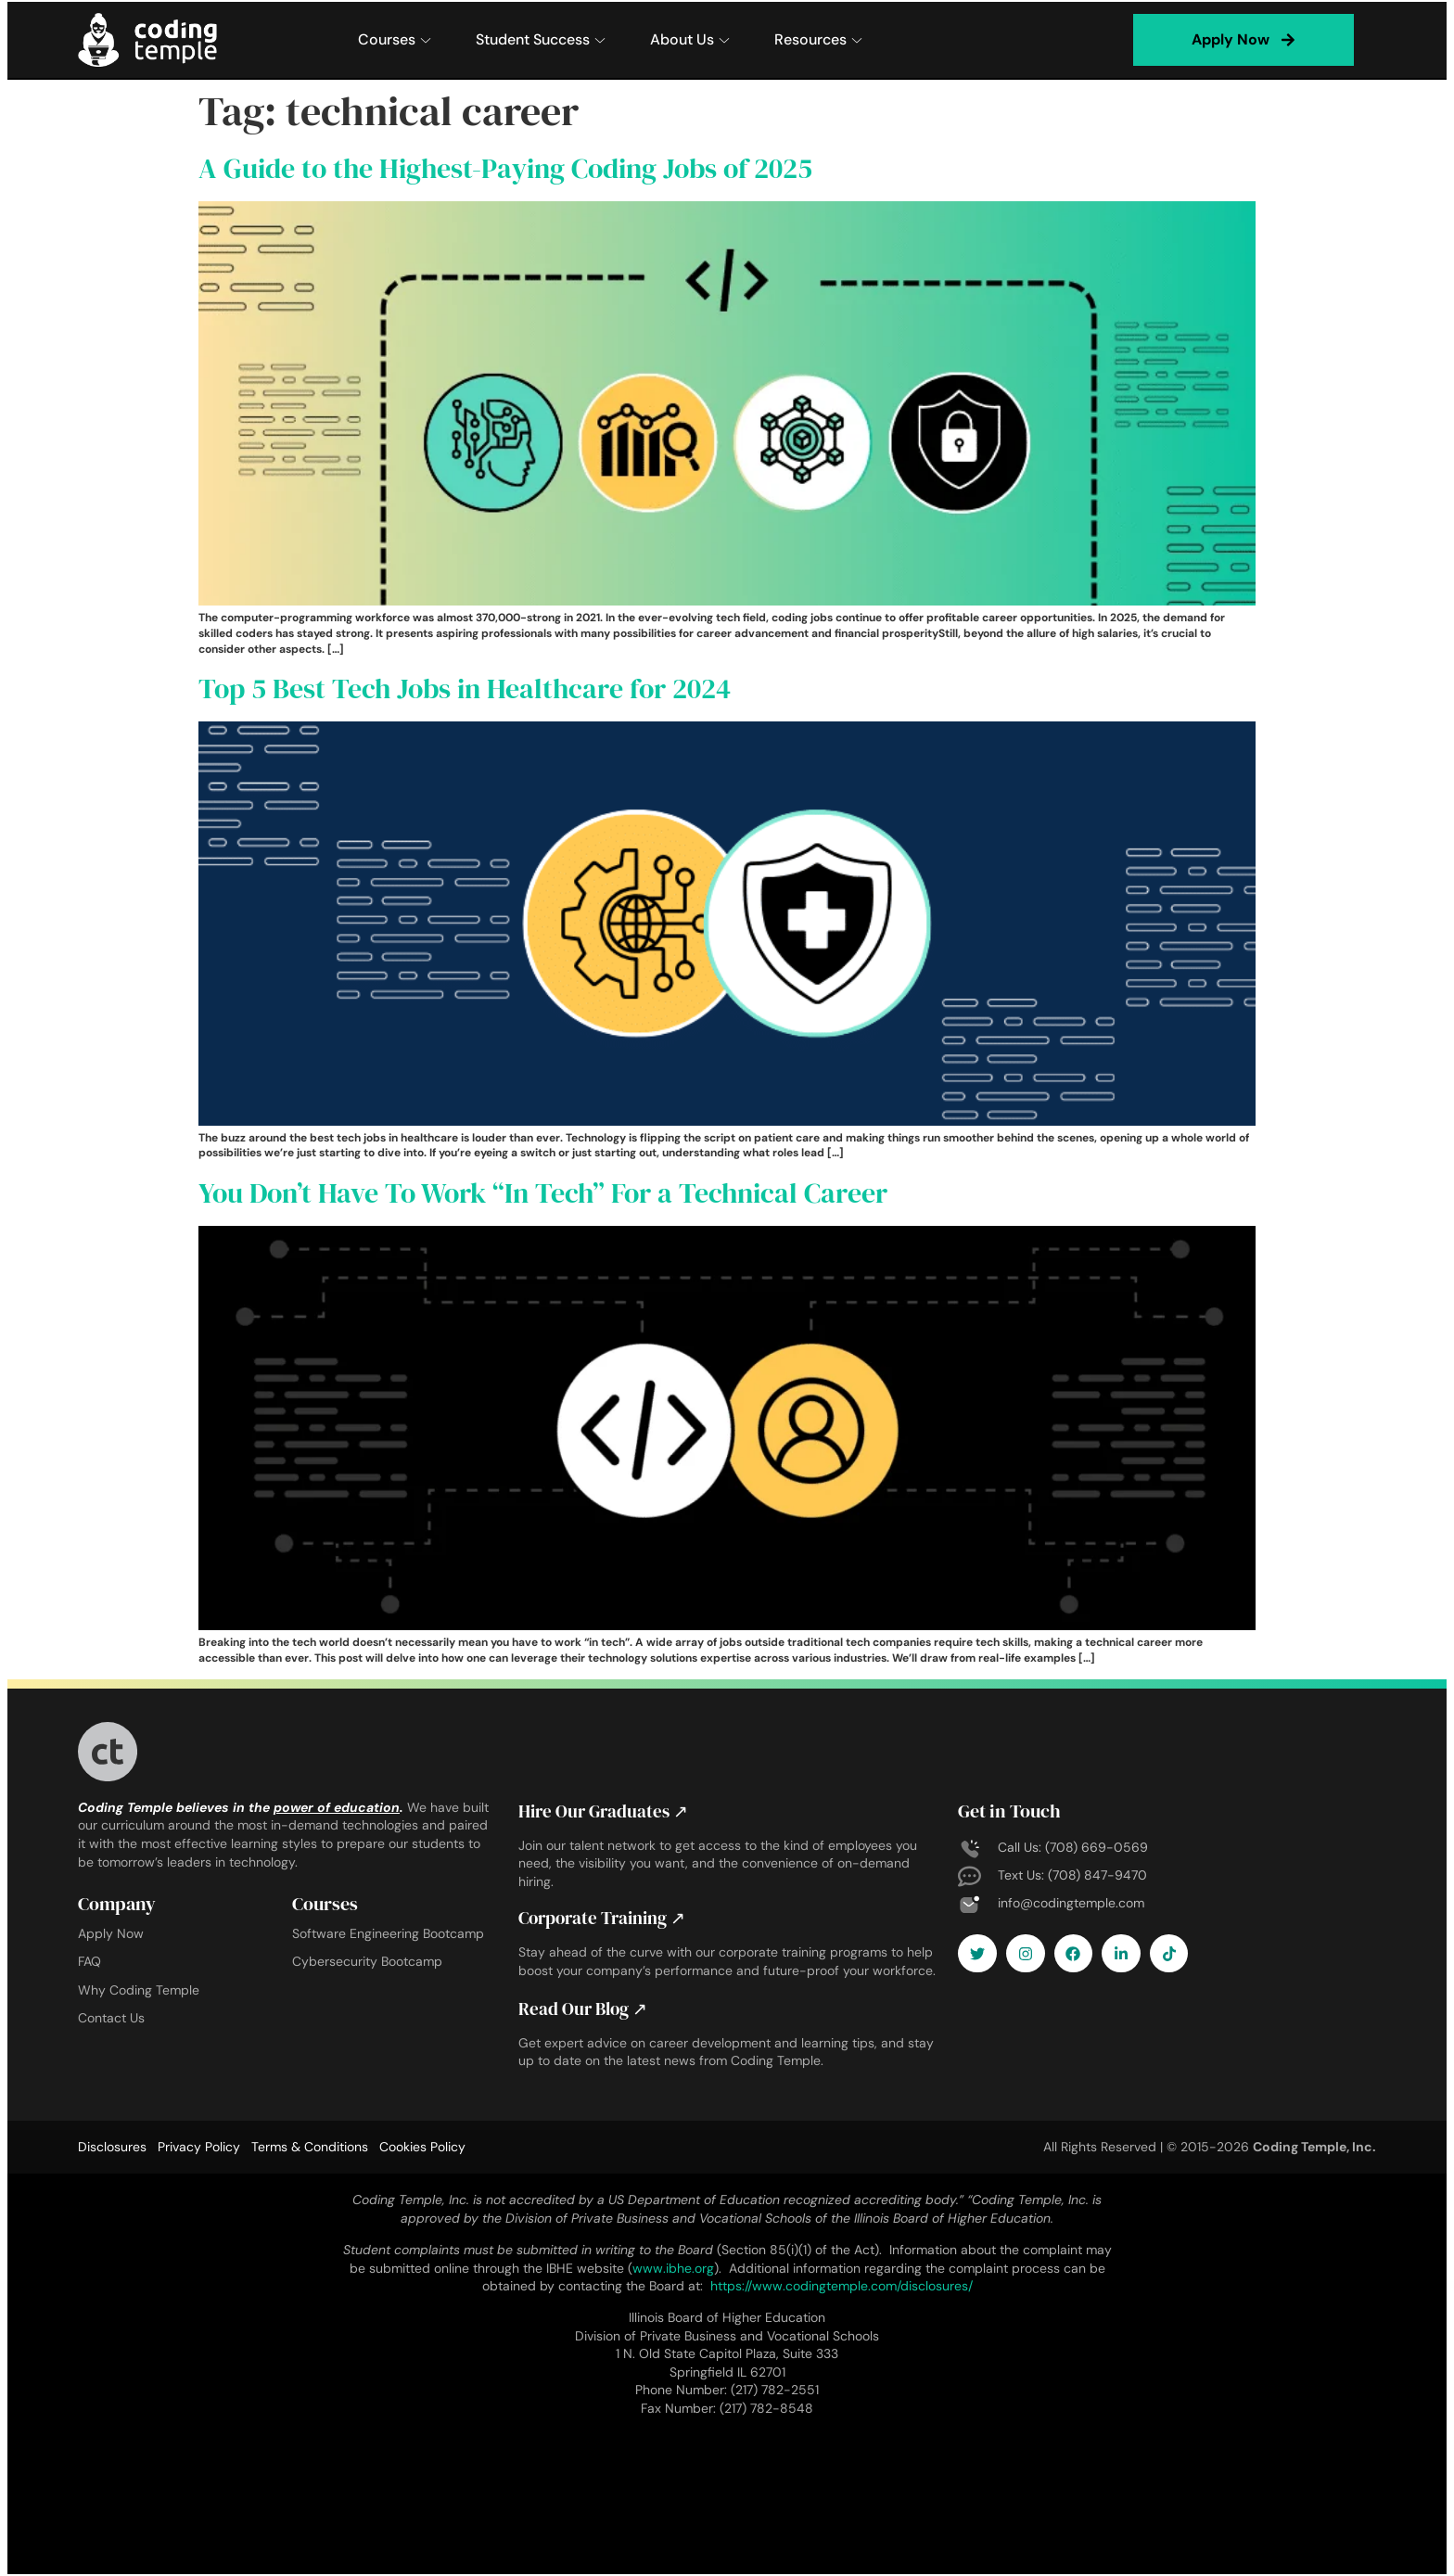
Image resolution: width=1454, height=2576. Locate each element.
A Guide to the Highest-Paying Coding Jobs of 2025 (505, 168)
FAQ (89, 1961)
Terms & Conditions (309, 2146)
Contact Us (111, 2017)
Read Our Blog (586, 2008)
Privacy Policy (199, 2146)
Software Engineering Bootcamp (388, 1933)
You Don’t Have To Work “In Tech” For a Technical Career (542, 1193)
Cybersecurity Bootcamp (367, 1961)
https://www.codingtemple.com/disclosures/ (841, 2285)
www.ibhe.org (673, 2267)
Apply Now (111, 1933)
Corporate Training (608, 1918)
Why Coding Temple (138, 1990)
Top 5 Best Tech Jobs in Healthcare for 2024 (464, 689)
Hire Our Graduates (606, 1811)
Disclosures (112, 2146)
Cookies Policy (422, 2146)
